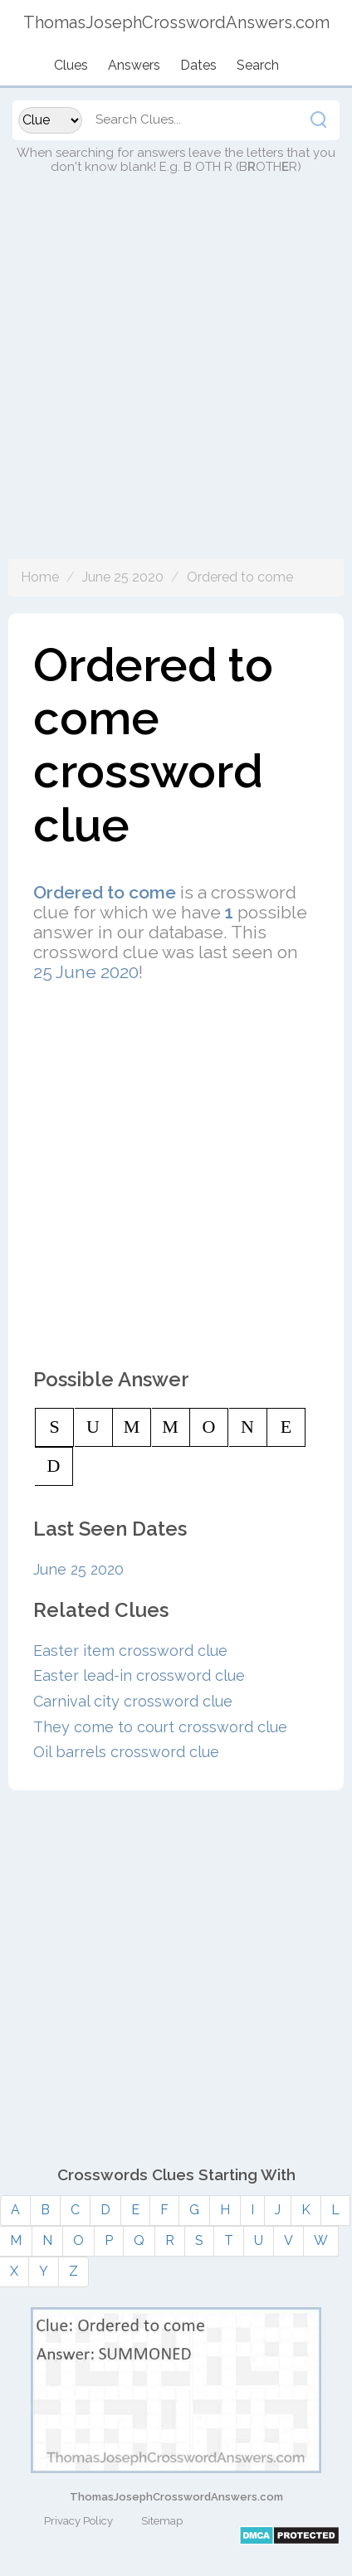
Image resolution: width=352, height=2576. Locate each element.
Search (258, 65)
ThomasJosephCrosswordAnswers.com (176, 2497)
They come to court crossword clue (160, 1727)
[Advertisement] (176, 383)
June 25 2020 (123, 577)
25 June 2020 (86, 972)
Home (40, 577)
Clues (71, 65)
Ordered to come (240, 577)
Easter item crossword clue (130, 1650)
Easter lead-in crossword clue (139, 1675)
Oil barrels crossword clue (126, 1751)
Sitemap (162, 2521)
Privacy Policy (78, 2521)
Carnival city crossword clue (132, 1701)
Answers (134, 65)
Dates (198, 65)
